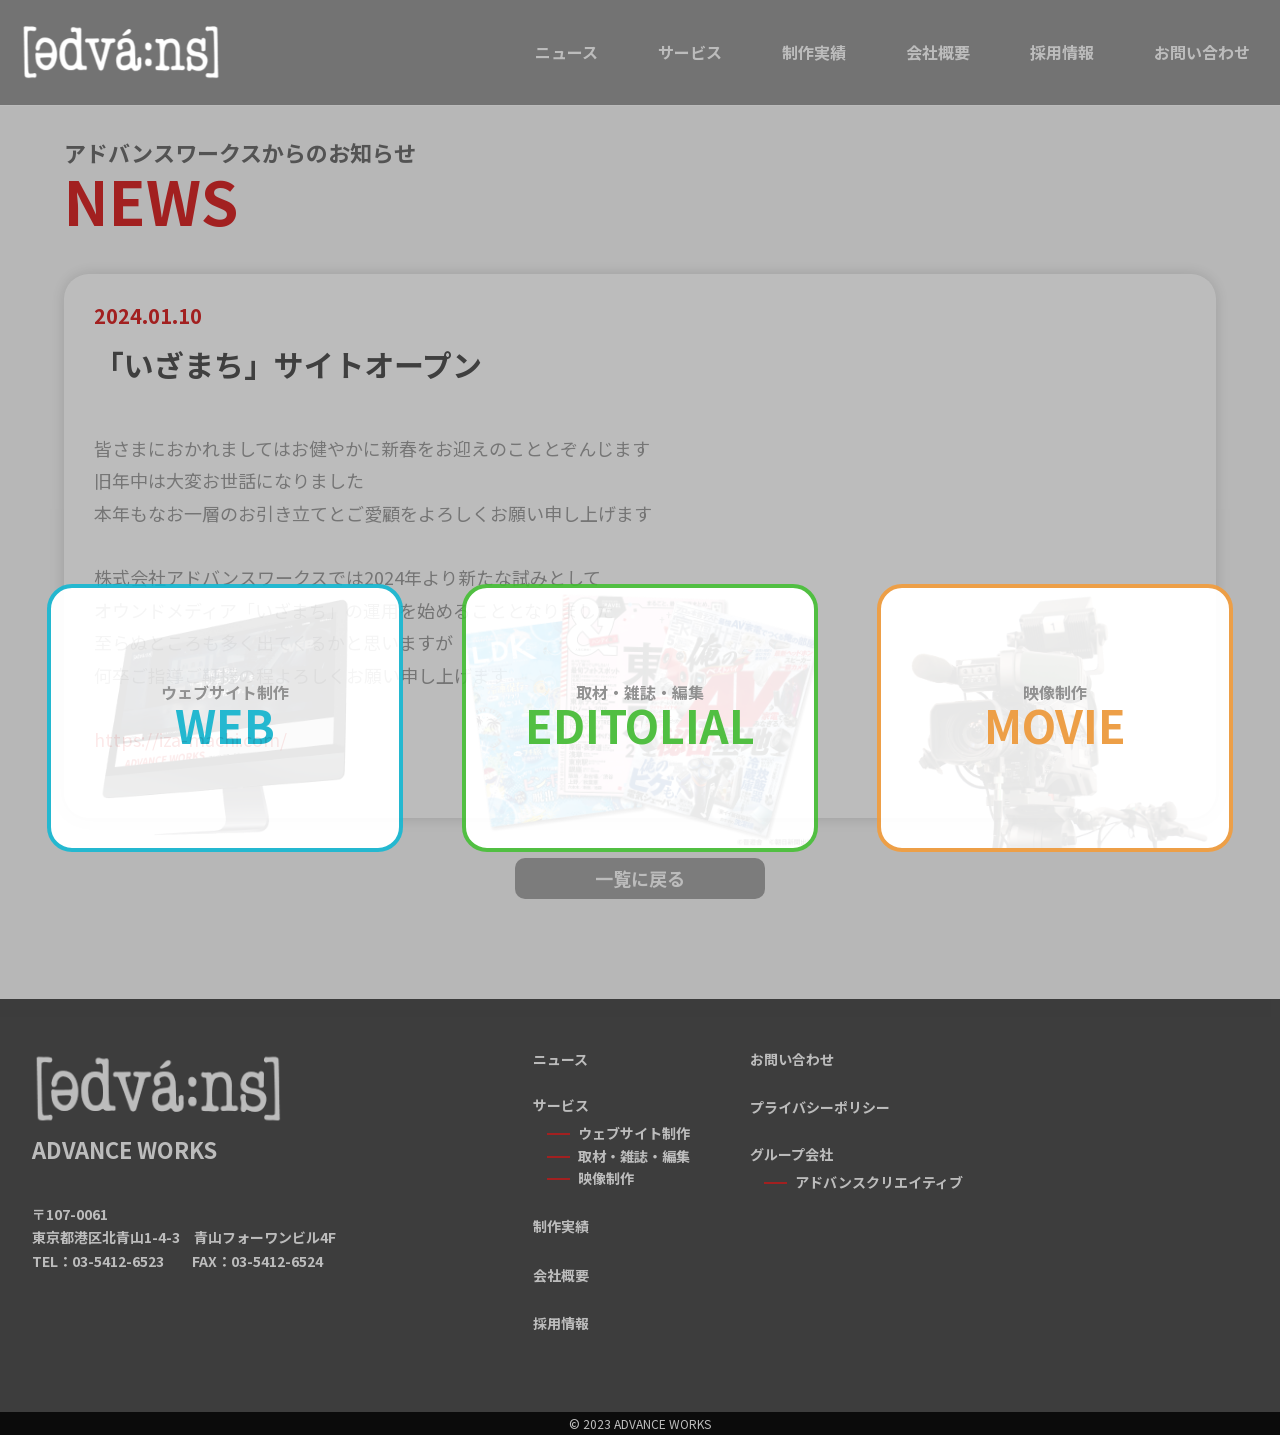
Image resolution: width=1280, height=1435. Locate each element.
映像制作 (606, 1178)
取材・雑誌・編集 (634, 1156)
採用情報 (1062, 52)
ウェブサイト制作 (634, 1133)
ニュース (566, 52)
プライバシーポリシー (820, 1107)
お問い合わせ (1202, 52)
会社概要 (938, 52)
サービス (690, 52)
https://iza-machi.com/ (190, 739)
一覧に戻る (640, 878)
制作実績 (814, 52)
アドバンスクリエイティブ (879, 1182)
